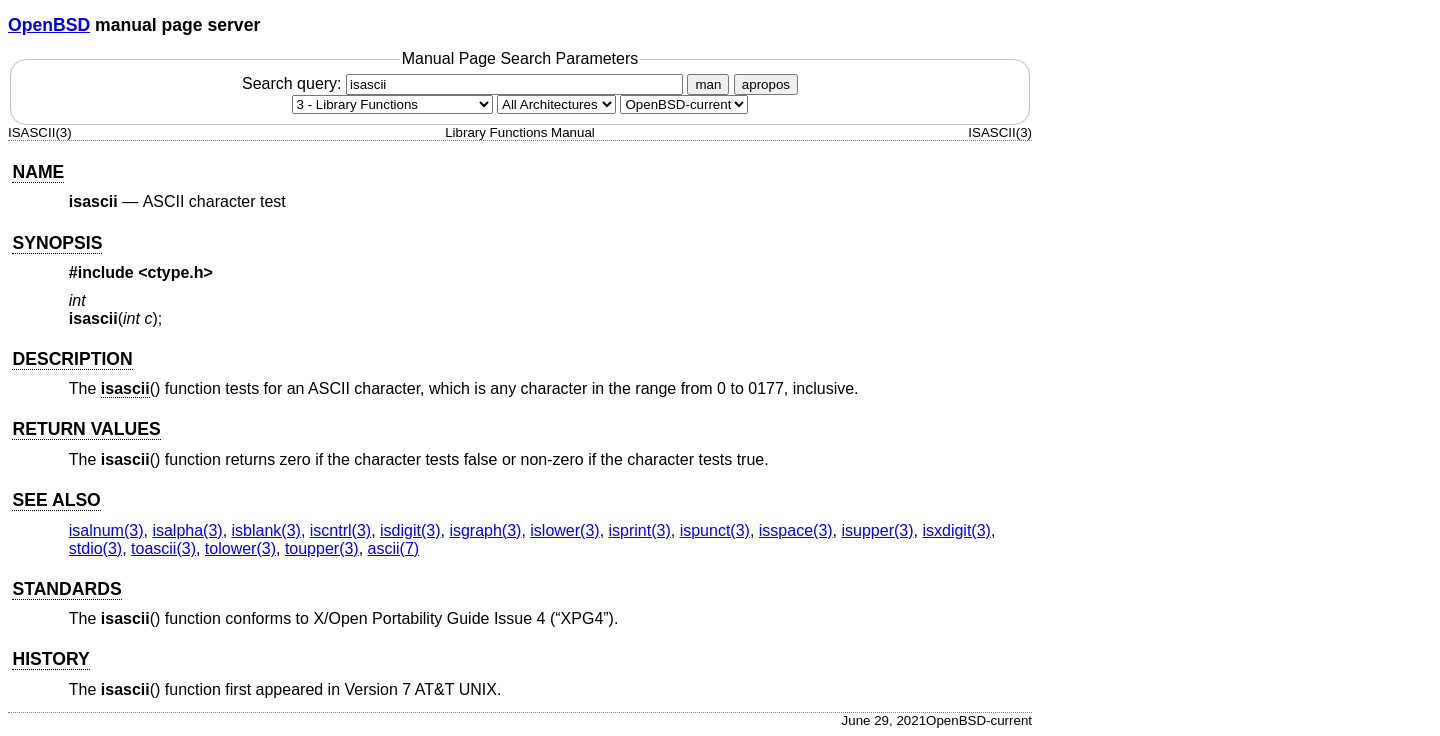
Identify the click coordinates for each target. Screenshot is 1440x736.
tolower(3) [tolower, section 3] (240, 548)
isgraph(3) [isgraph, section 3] (485, 530)
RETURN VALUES (86, 429)
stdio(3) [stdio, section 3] (95, 548)
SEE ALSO (56, 500)
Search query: (465, 83)
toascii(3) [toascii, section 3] (163, 548)
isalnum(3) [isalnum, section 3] (106, 530)
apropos (766, 84)
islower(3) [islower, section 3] (564, 530)
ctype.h (176, 272)
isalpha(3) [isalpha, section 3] (187, 530)
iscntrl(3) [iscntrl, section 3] (340, 530)
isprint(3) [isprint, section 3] (640, 530)
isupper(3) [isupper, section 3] (878, 530)
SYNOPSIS (57, 243)
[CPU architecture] (556, 104)
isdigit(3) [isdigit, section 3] (410, 530)
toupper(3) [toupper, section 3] (322, 548)
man (708, 84)
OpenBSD (49, 25)
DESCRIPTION (72, 359)
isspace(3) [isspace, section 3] (796, 530)
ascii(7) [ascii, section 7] (394, 548)
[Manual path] (684, 104)
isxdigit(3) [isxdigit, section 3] (956, 530)
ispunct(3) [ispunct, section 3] (715, 530)
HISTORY (50, 659)
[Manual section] (392, 104)
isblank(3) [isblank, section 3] (266, 530)
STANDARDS (66, 589)
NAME (38, 172)
